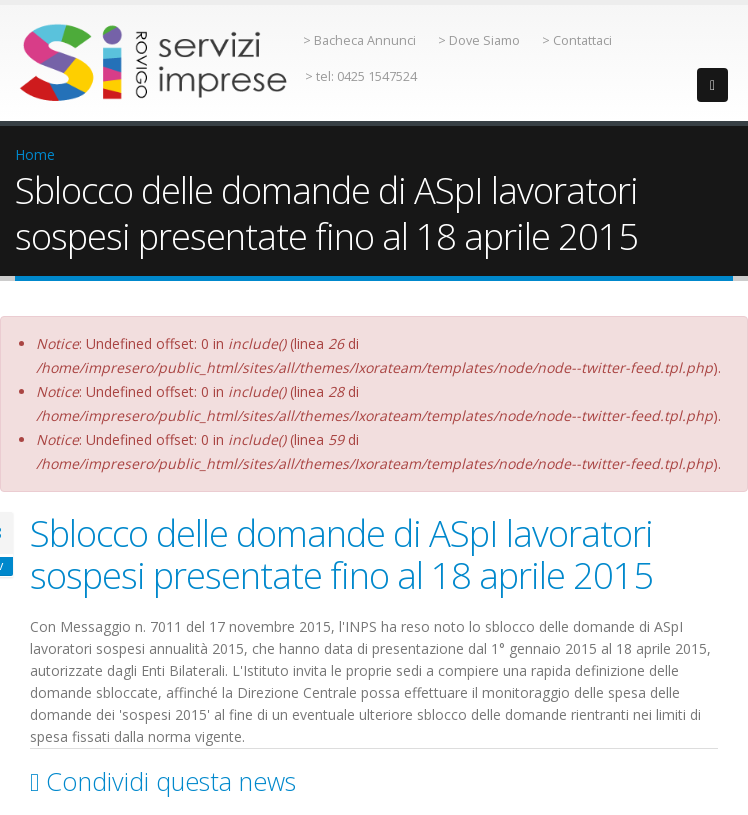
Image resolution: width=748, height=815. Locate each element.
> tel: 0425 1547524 (361, 76)
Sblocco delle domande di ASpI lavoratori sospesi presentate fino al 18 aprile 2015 (341, 554)
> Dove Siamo (479, 40)
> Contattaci (577, 40)
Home (35, 154)
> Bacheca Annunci (359, 40)
